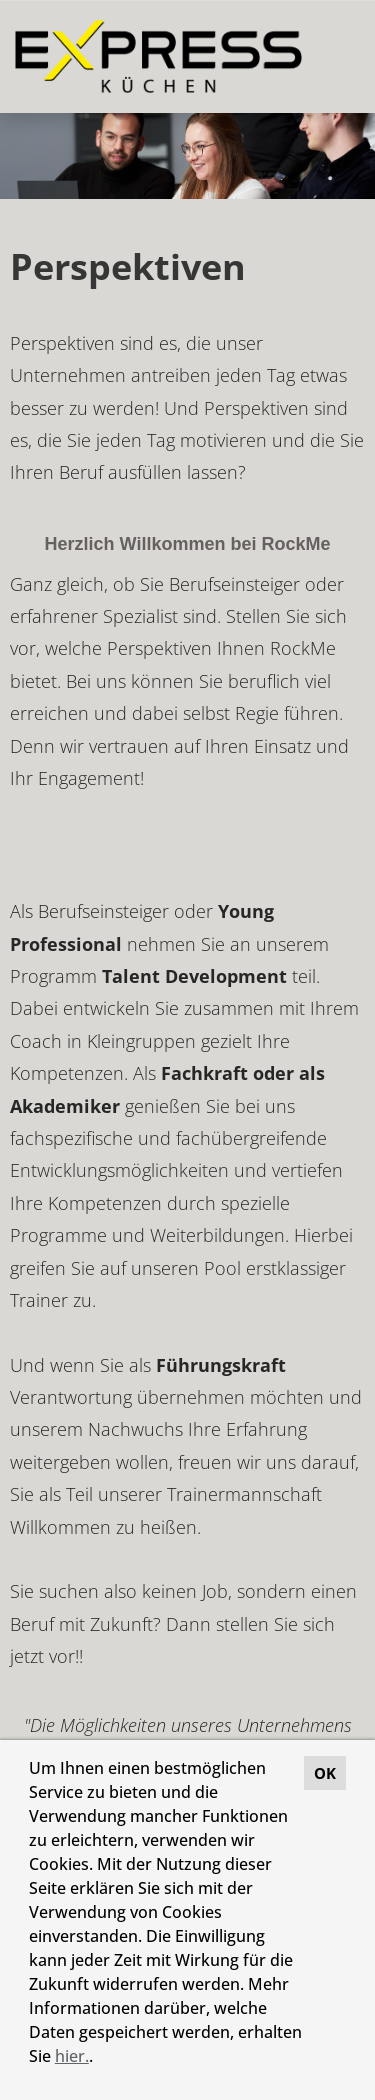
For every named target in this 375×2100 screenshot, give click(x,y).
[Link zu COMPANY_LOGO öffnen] (158, 56)
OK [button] (325, 1773)
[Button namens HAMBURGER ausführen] (326, 56)
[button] (100, 2059)
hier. (72, 2056)
